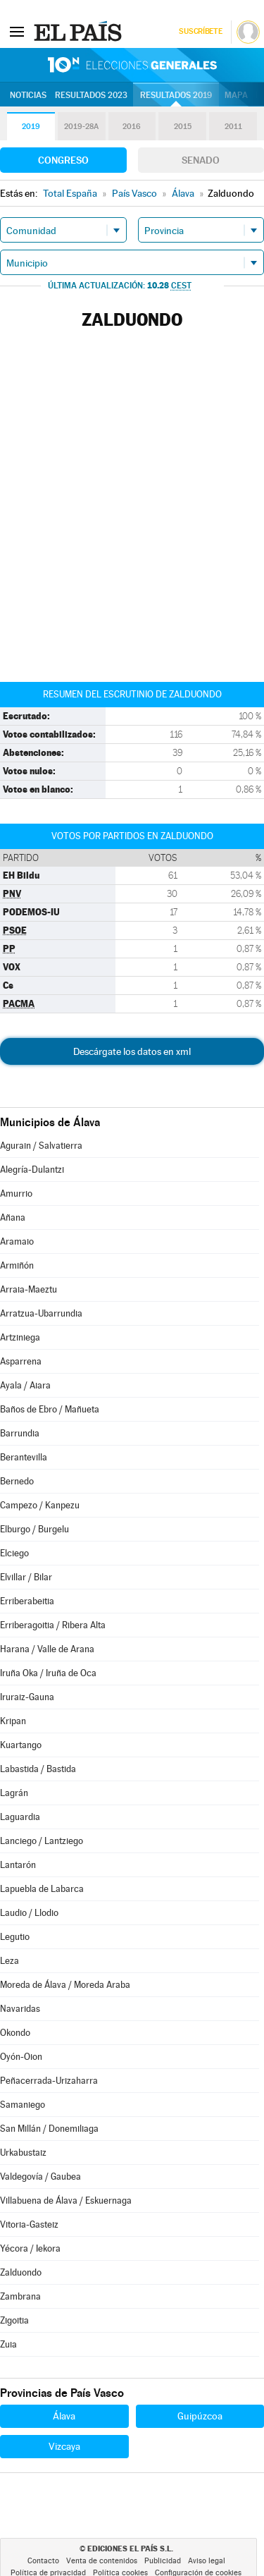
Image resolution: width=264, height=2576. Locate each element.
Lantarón (18, 1865)
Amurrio (16, 1193)
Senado (201, 160)
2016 (131, 126)
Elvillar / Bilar (26, 1577)
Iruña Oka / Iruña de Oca (48, 1673)
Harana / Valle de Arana (47, 1649)
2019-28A (81, 126)
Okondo (15, 2032)
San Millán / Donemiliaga (49, 2128)
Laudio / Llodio (29, 1912)
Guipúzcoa (199, 2416)
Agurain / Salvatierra (41, 1145)
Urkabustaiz (23, 2152)
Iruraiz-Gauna (27, 1697)
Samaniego (22, 2104)
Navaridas (20, 2008)
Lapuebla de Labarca (42, 1889)
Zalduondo (21, 2272)
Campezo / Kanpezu (40, 1505)
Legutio (15, 1936)
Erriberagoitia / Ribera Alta (53, 1625)
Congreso (63, 160)
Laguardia (20, 1817)
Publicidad (162, 2560)
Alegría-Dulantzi (32, 1169)
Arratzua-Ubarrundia (41, 1313)
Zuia (8, 2344)
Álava (64, 2416)
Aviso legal (206, 2560)
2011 (233, 126)
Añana (12, 1217)
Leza (9, 1960)
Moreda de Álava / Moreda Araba (65, 1984)
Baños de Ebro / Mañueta (49, 1409)
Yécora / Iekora (30, 2248)
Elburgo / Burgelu (34, 1529)
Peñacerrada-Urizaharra (49, 2080)
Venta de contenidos (101, 2560)
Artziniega (20, 1337)
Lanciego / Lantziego (41, 1841)
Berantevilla (23, 1457)
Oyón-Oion (21, 2056)
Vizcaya (64, 2446)
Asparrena (21, 1361)
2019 (31, 126)
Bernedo (17, 1481)
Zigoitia (14, 2320)
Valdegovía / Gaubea (40, 2176)
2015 (182, 126)
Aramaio (17, 1241)
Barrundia (19, 1433)
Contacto (43, 2560)
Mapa (236, 95)
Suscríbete (200, 31)
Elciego (14, 1553)
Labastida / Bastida (38, 1769)
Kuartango (21, 1745)
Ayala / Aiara (25, 1385)
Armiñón (17, 1265)
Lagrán (14, 1793)
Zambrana (20, 2296)
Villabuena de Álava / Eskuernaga (66, 2200)
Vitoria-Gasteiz (29, 2224)
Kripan (13, 1721)
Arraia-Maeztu (28, 1289)
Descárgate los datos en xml (132, 1051)
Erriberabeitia (27, 1601)
